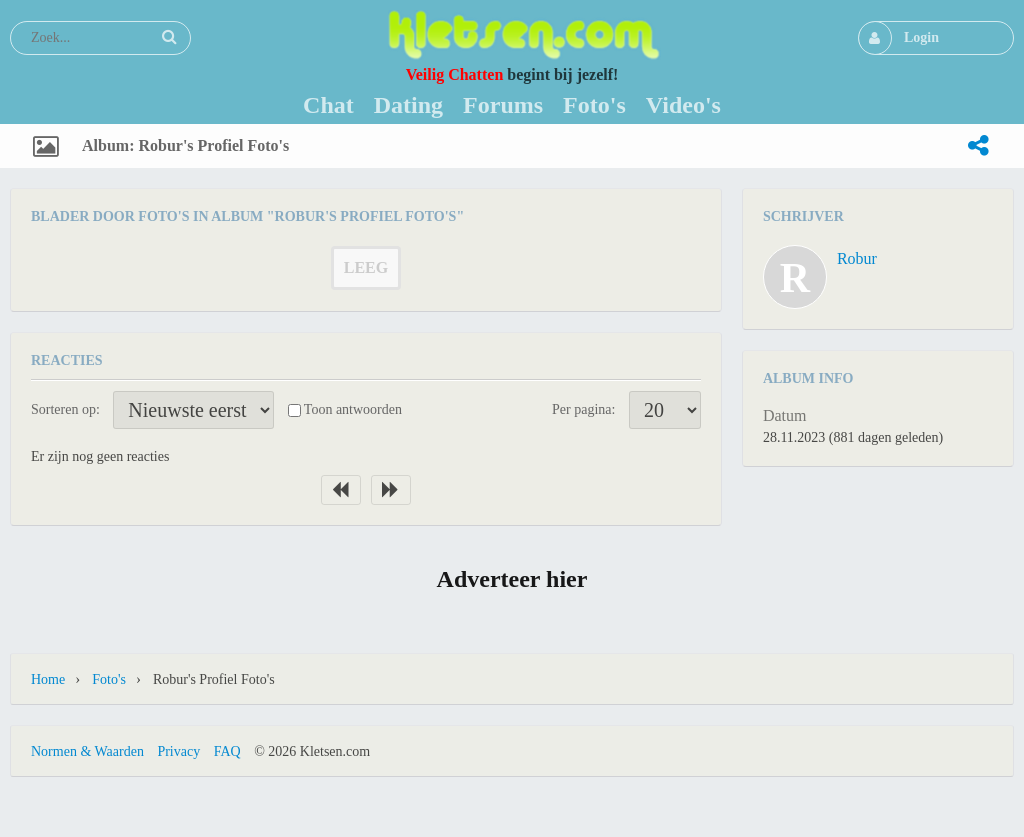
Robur (857, 258)
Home (48, 679)
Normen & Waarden (87, 751)
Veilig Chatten (455, 74)
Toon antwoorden (353, 409)
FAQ (227, 751)
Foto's (109, 679)
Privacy (178, 751)
